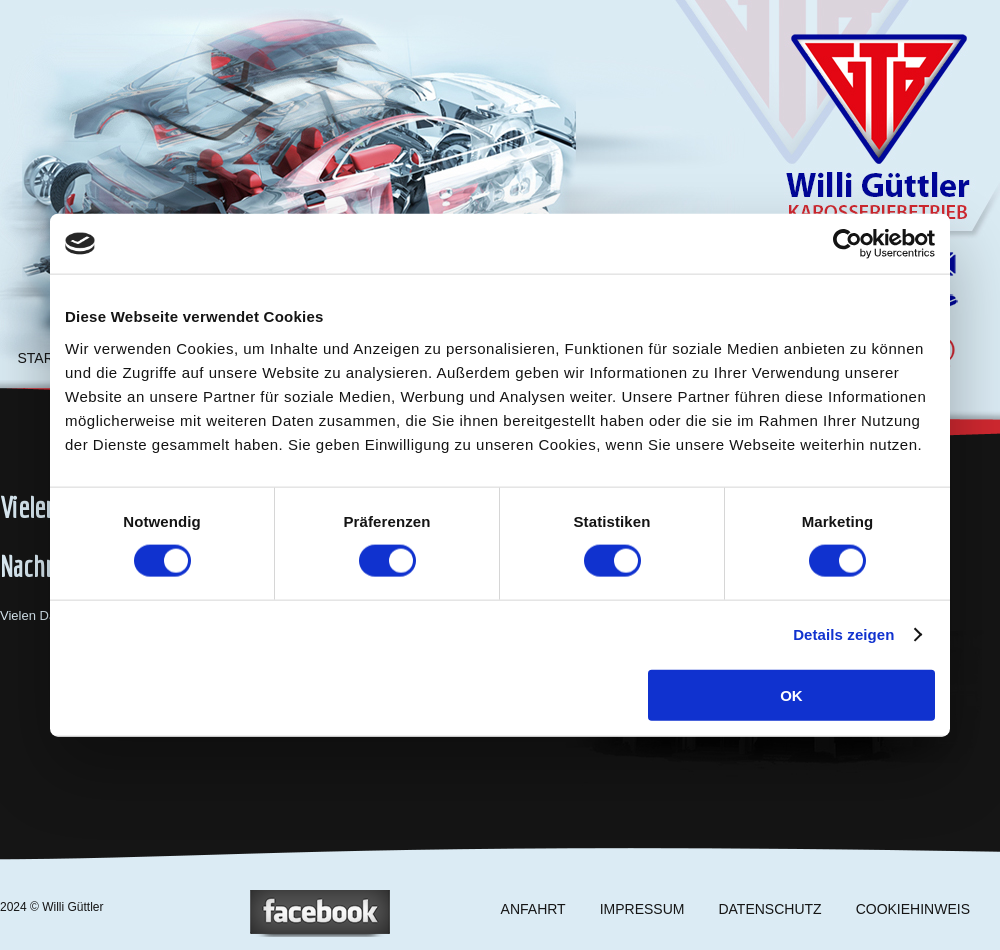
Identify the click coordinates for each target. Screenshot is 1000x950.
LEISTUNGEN (179, 358)
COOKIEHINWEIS (913, 909)
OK (791, 694)
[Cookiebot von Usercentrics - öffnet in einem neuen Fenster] (847, 244)
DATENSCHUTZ (769, 909)
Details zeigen (843, 634)
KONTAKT (539, 358)
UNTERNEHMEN (300, 358)
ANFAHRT (533, 909)
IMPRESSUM (642, 909)
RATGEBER (420, 358)
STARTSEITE (59, 358)
